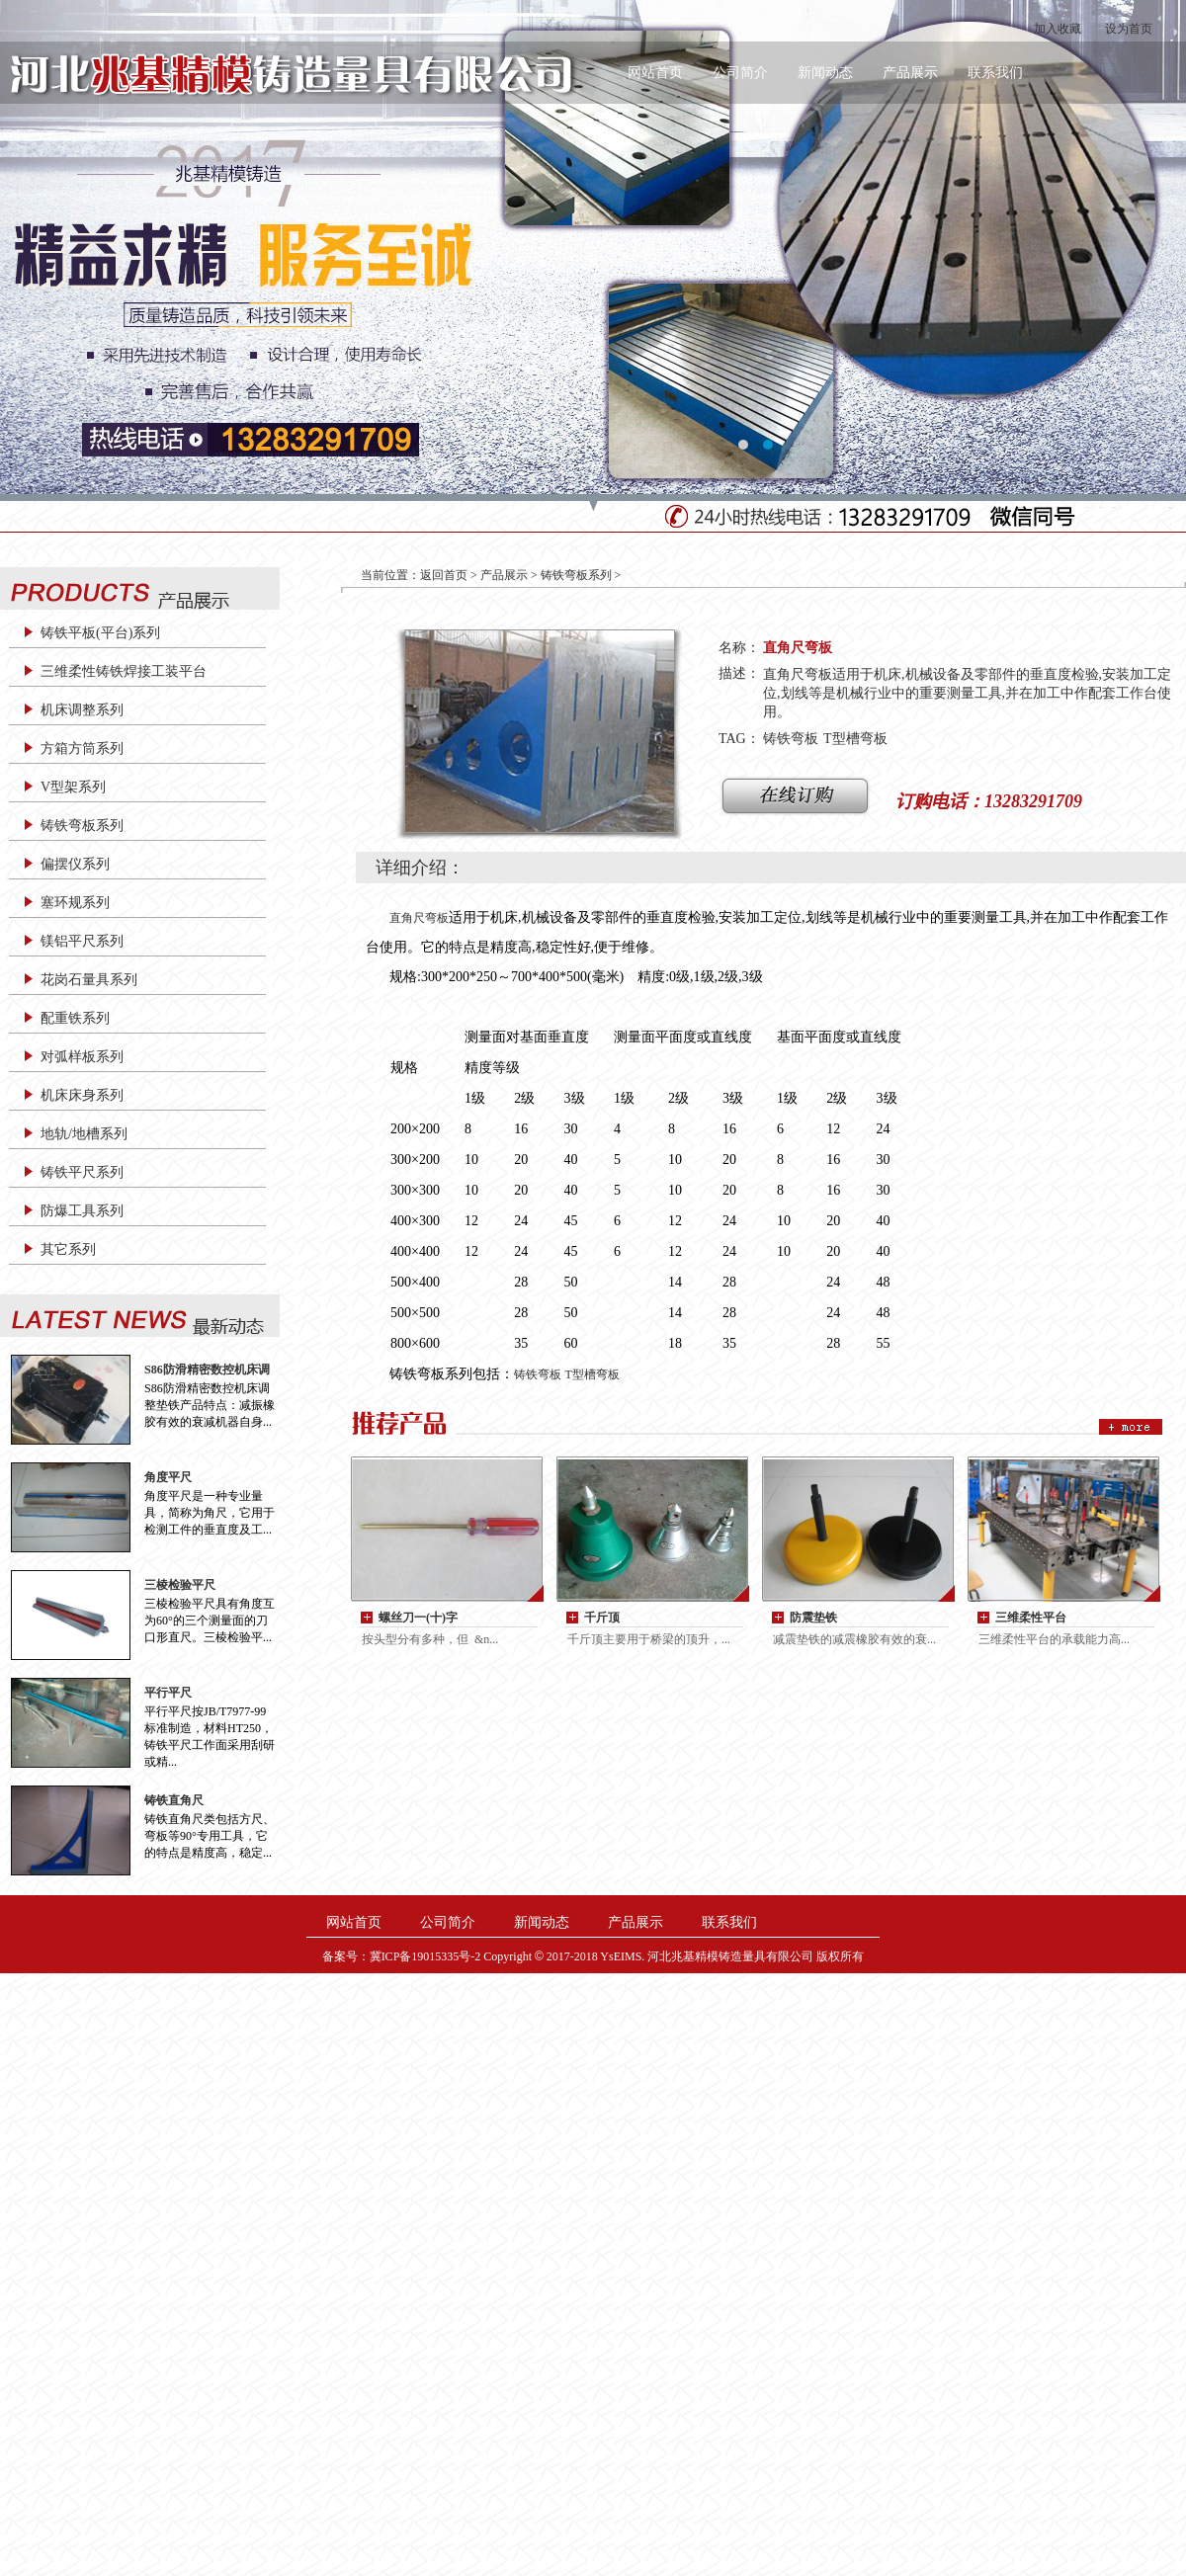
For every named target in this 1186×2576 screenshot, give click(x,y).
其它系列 (68, 1249)
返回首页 (443, 575)
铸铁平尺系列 (82, 1172)
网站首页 (655, 72)
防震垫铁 (813, 1617)
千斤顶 (602, 1617)
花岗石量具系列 (89, 979)
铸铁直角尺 (174, 1800)
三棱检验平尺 (179, 1585)
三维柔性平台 (1030, 1617)
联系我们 (995, 72)
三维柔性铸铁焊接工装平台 (124, 671)
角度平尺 (168, 1477)
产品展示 (910, 72)
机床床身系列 (82, 1095)
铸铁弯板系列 (82, 825)
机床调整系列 (82, 710)
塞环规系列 (75, 902)
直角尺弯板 (419, 918)
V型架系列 (73, 787)
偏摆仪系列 (75, 864)
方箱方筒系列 (82, 748)
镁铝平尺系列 (82, 941)
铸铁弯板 (790, 738)
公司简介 (740, 72)
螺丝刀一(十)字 (418, 1617)
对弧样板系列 (82, 1056)
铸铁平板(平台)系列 (100, 632)
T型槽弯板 (855, 738)
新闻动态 (825, 72)
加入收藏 (1057, 29)
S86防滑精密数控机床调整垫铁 (207, 1370)
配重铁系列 (75, 1018)
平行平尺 (168, 1693)
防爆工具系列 (82, 1211)
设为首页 (1128, 29)
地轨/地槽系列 (84, 1133)
